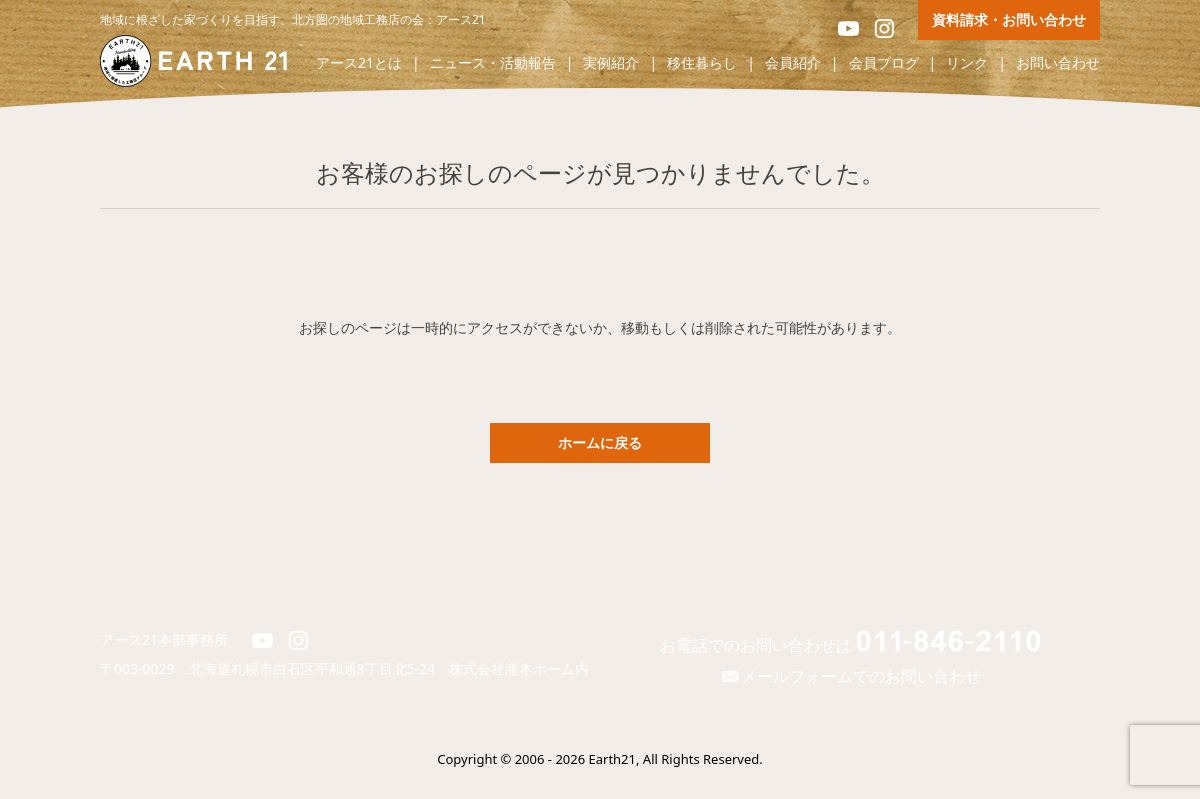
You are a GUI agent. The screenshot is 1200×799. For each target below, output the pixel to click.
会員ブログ (884, 63)
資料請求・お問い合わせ (1009, 19)
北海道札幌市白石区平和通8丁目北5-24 (319, 668)
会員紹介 (793, 63)
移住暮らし (702, 63)
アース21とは (359, 63)
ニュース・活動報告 (493, 63)
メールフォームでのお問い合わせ (850, 676)
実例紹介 (611, 63)
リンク (967, 63)
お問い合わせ (1058, 63)
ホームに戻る (600, 442)
